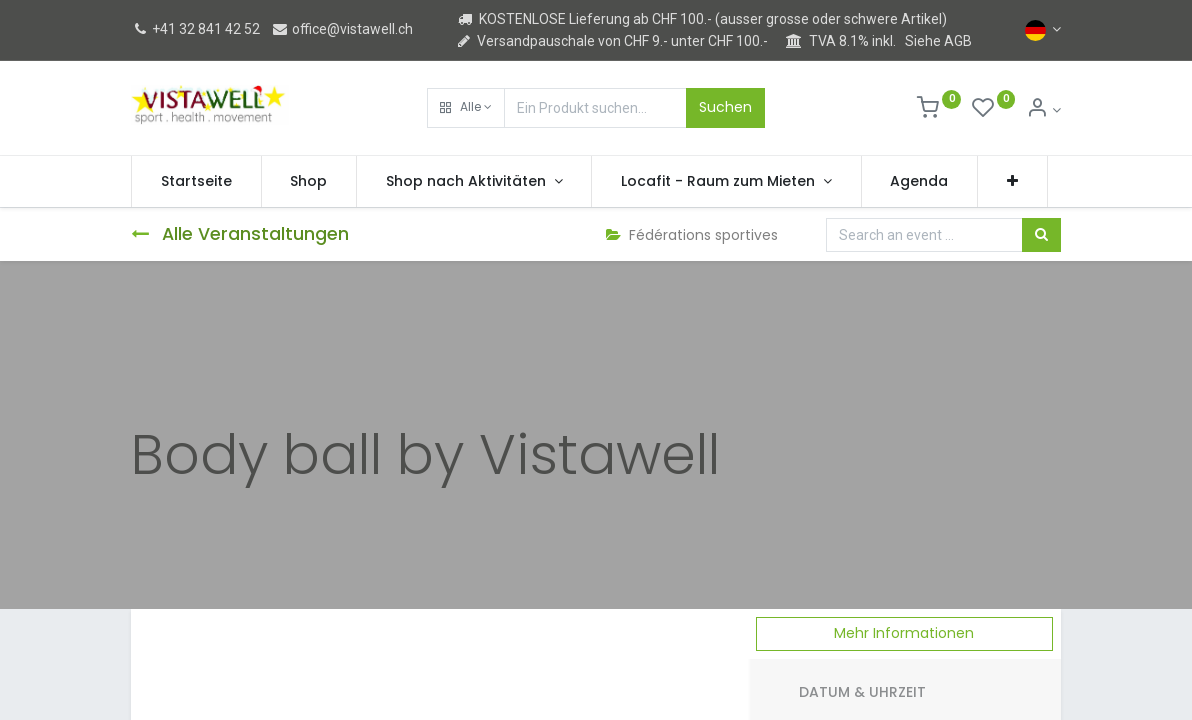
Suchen (725, 107)
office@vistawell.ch (342, 29)
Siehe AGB (938, 41)
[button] (466, 108)
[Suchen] (1041, 235)
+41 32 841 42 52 (195, 29)
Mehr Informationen (904, 633)
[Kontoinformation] (1043, 110)
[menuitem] (196, 182)
